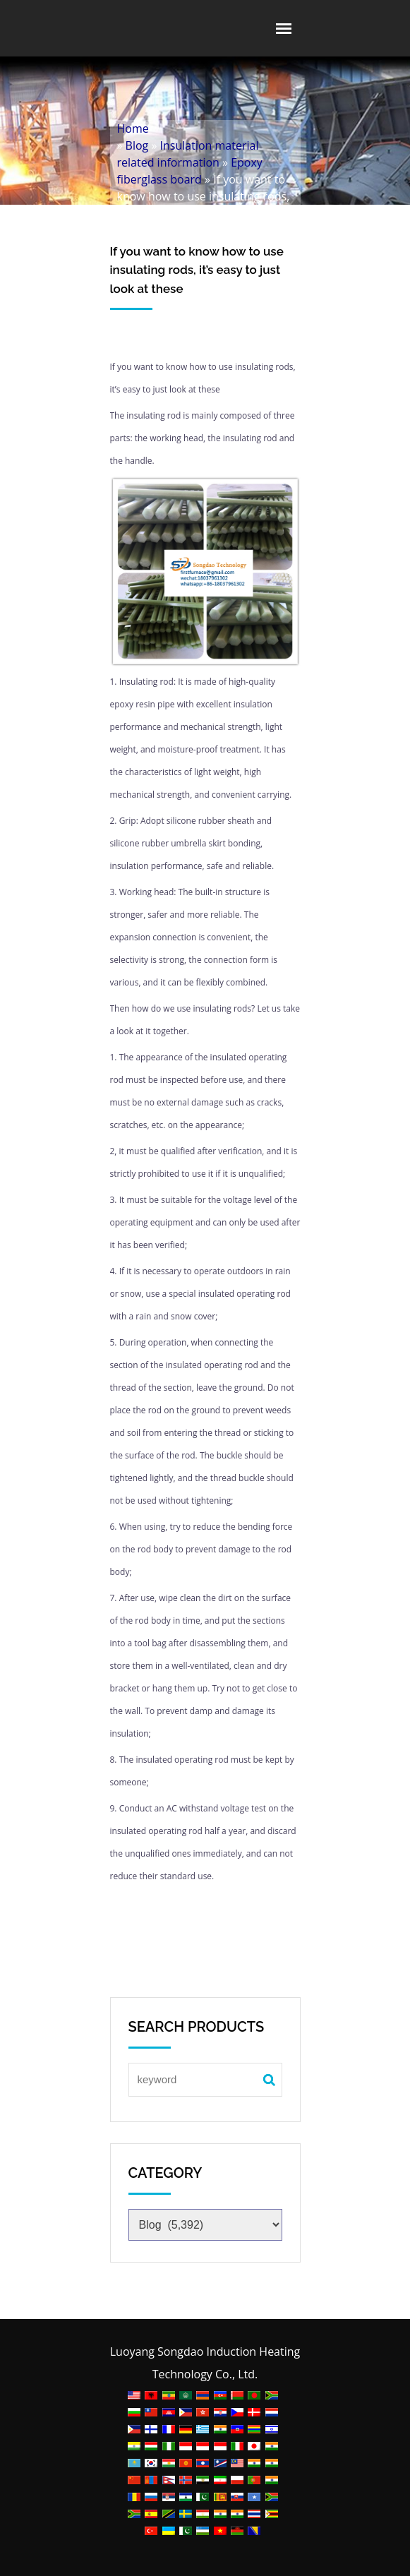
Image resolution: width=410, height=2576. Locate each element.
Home (133, 128)
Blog (137, 145)
